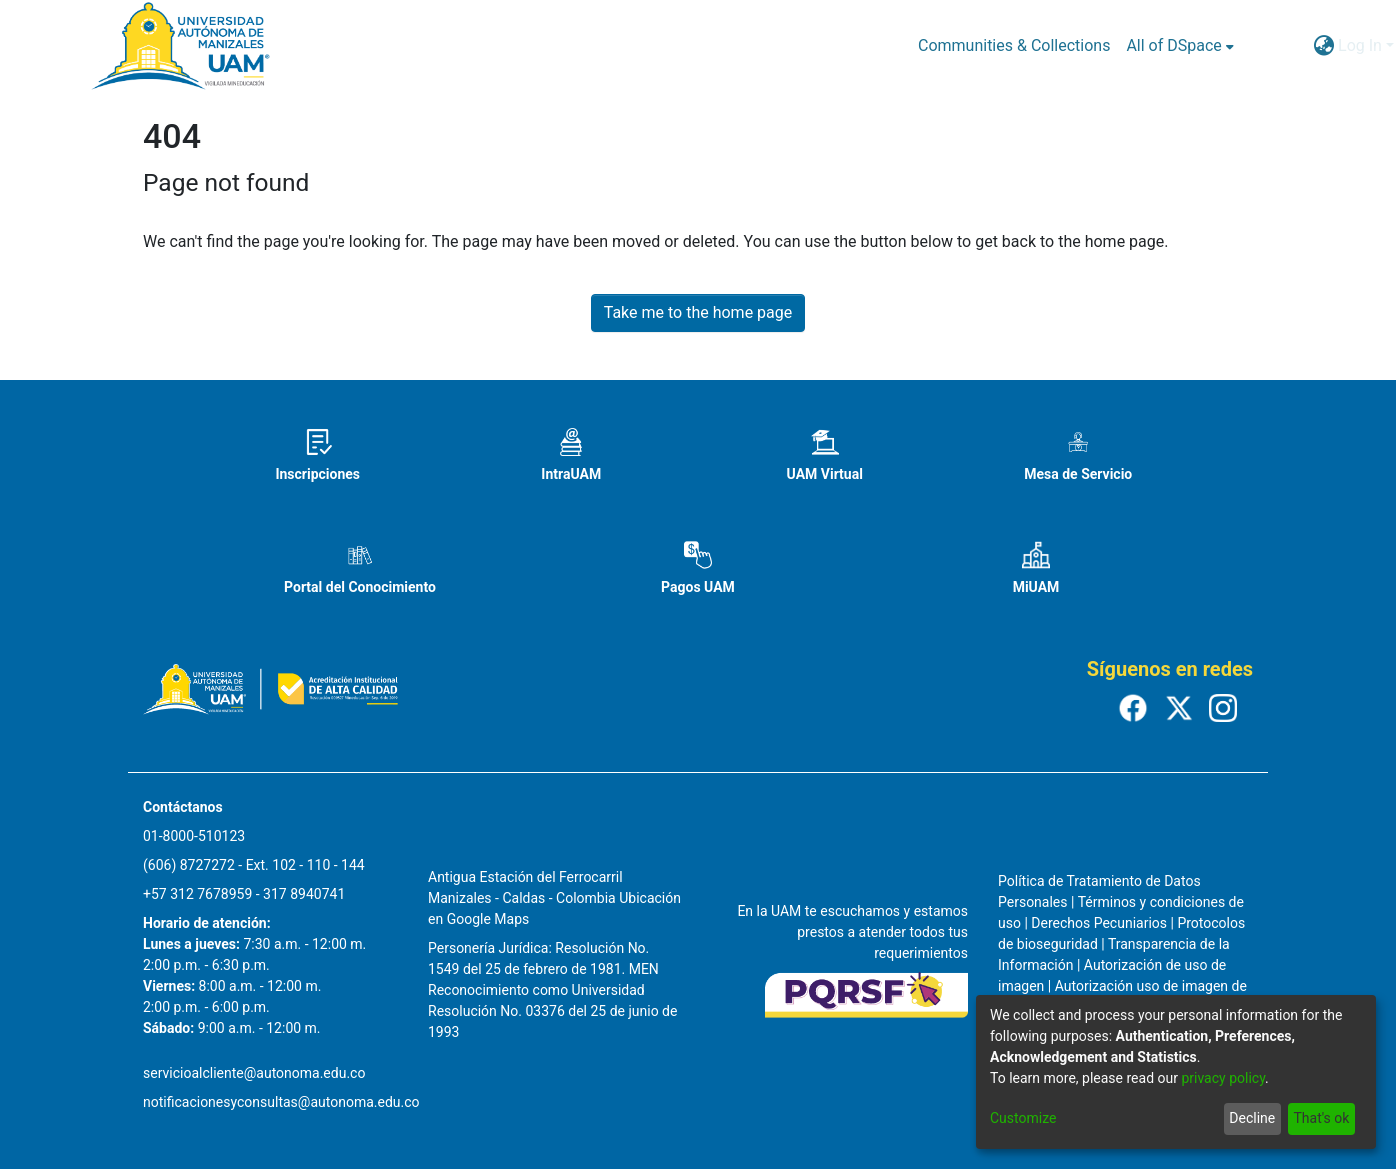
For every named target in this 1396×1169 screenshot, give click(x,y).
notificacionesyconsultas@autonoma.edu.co (281, 1102)
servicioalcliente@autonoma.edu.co (254, 1073)
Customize (1023, 1118)
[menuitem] (1179, 46)
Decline (1252, 1118)
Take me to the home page (698, 312)
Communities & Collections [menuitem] (1014, 45)
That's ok (1321, 1118)
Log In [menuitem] (1360, 45)
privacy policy (1223, 1078)
